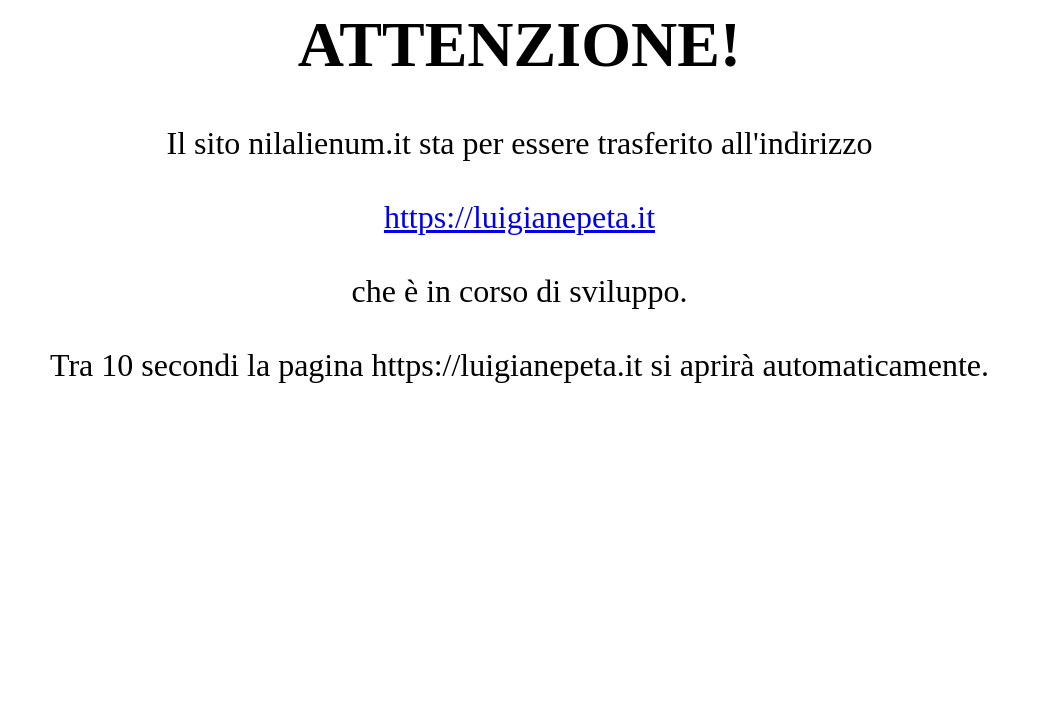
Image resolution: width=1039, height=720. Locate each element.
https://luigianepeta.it (519, 217)
